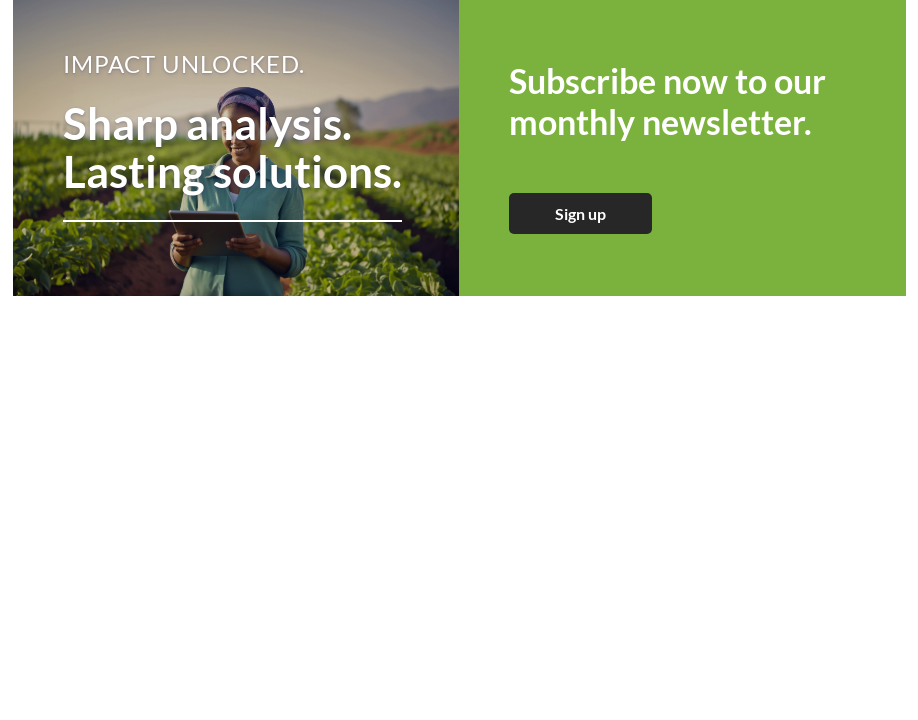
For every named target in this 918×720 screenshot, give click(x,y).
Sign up (580, 213)
